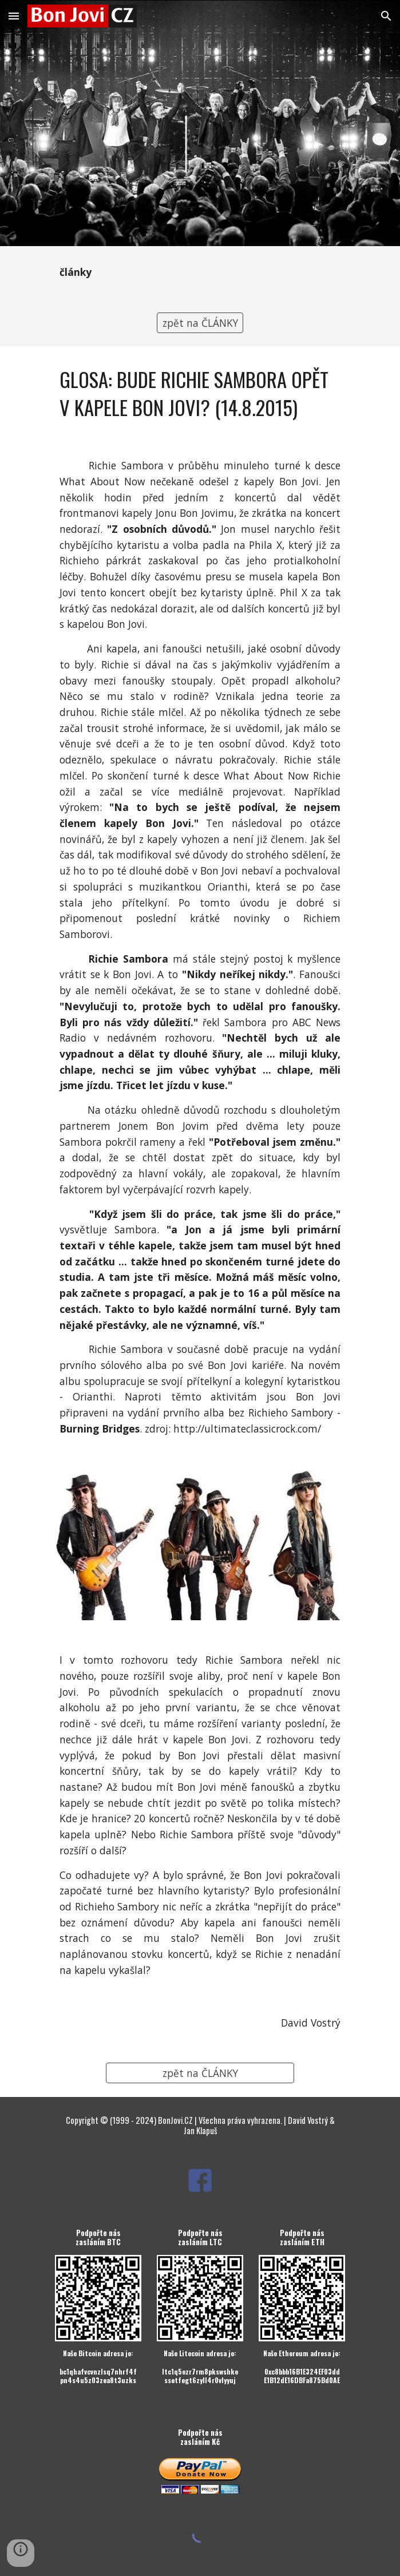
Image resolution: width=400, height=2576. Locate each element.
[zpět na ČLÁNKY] (200, 322)
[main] (200, 272)
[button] (13, 15)
